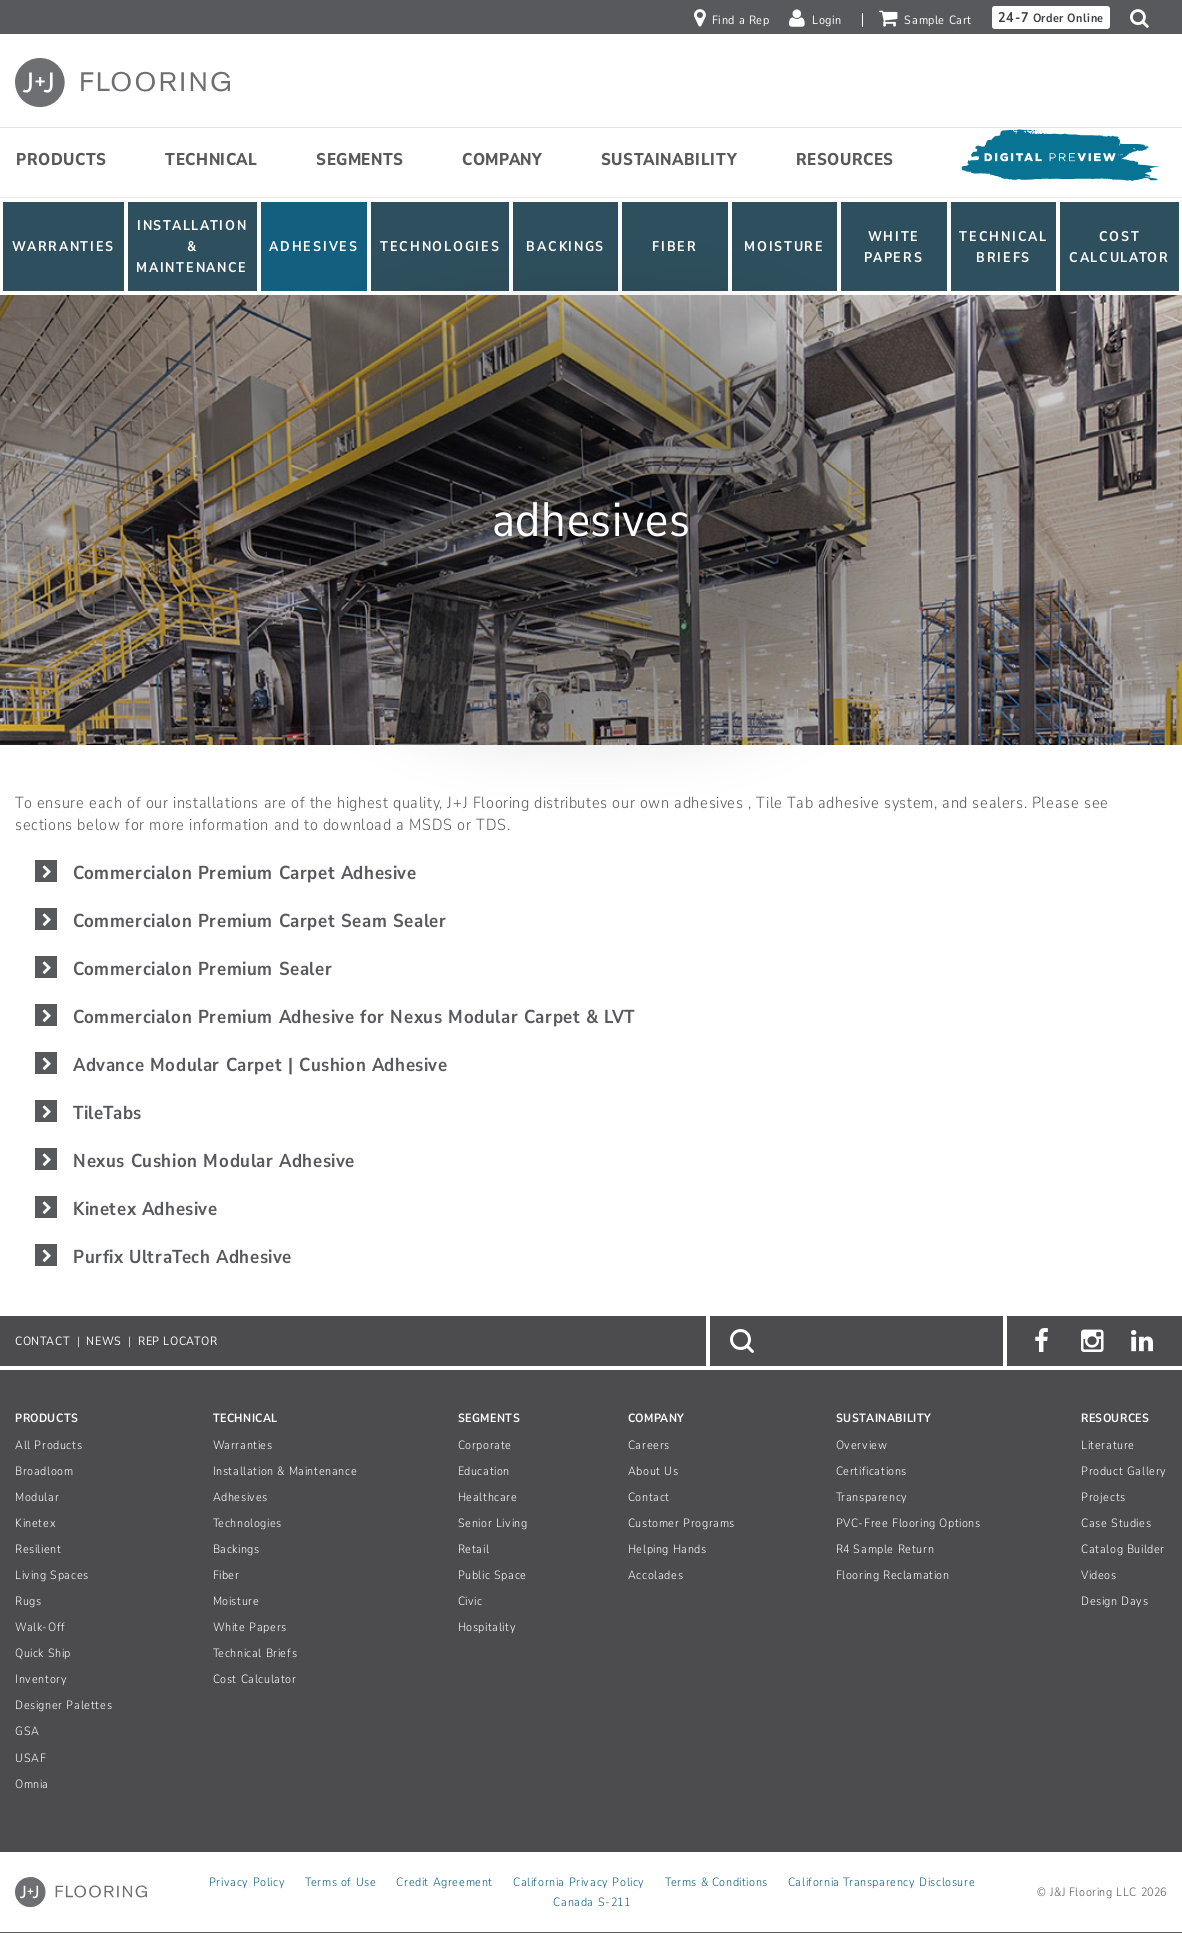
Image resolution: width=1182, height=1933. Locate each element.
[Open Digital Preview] (1059, 160)
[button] (1144, 18)
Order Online (1051, 17)
